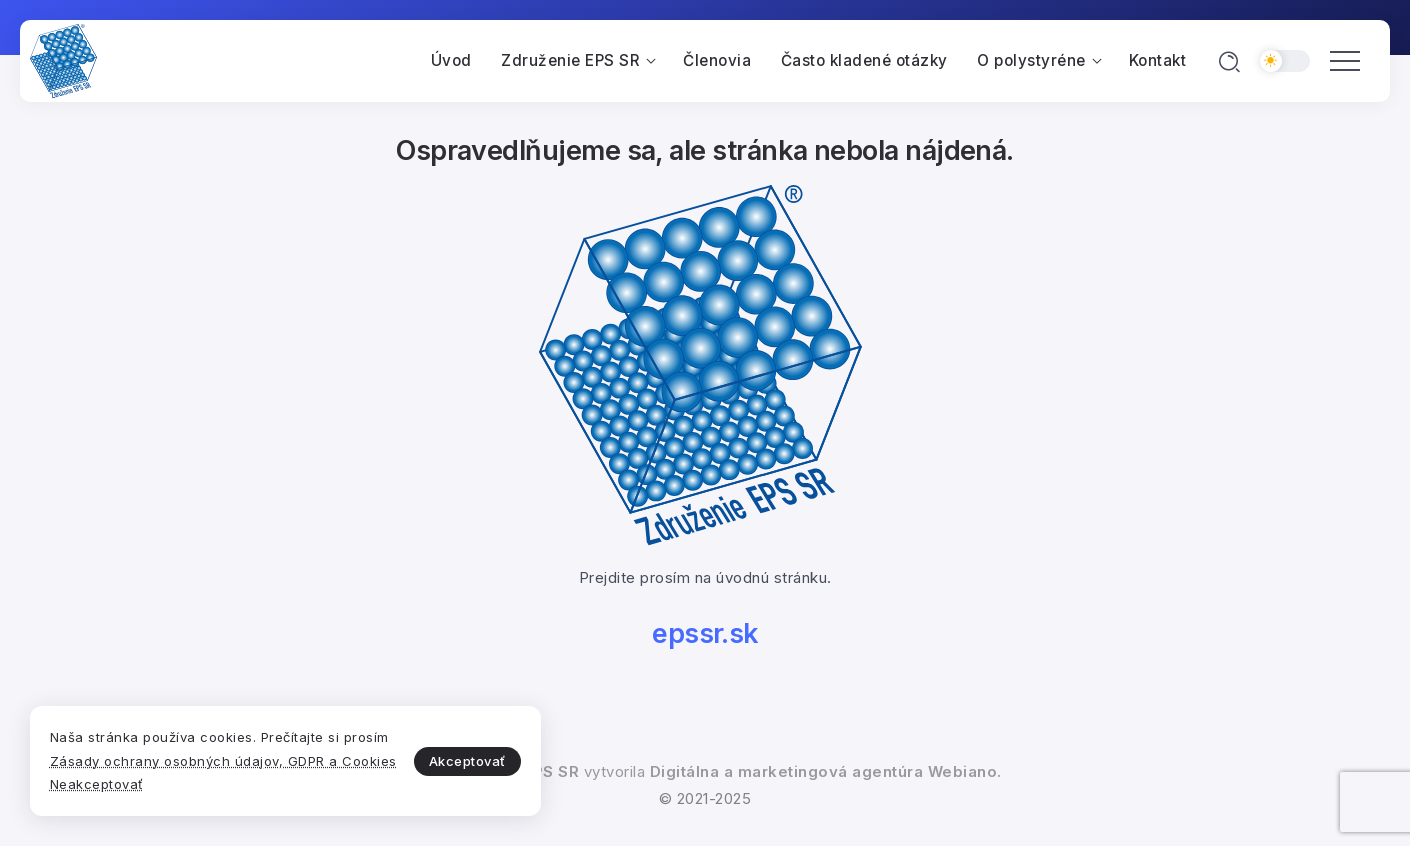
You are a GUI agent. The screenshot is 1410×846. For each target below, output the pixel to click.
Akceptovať (456, 749)
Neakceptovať (97, 784)
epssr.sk (705, 633)
